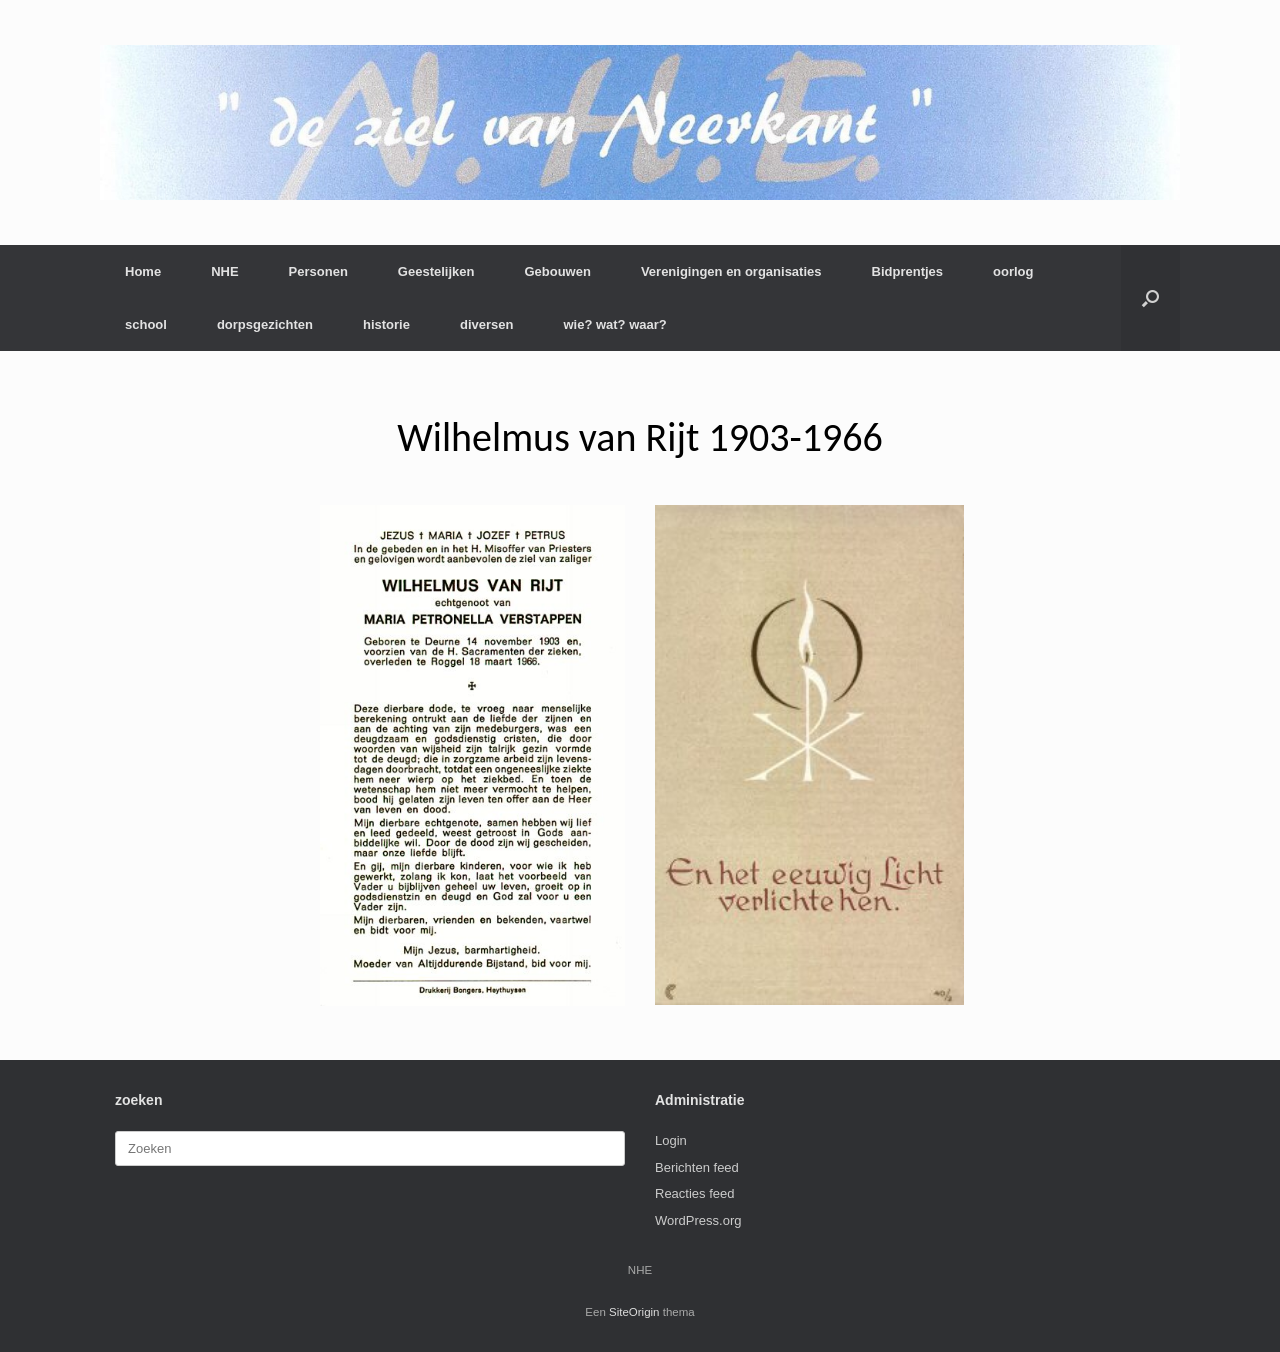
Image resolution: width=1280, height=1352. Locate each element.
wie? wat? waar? (614, 324)
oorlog (1013, 271)
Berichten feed (697, 1167)
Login (671, 1140)
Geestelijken (436, 271)
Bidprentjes (908, 271)
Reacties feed (695, 1193)
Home (143, 271)
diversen (486, 324)
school (146, 324)
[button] (1150, 298)
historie (386, 324)
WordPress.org (698, 1220)
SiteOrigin (634, 1312)
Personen (318, 271)
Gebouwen (557, 271)
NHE (224, 271)
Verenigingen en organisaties (731, 271)
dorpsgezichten (265, 324)
